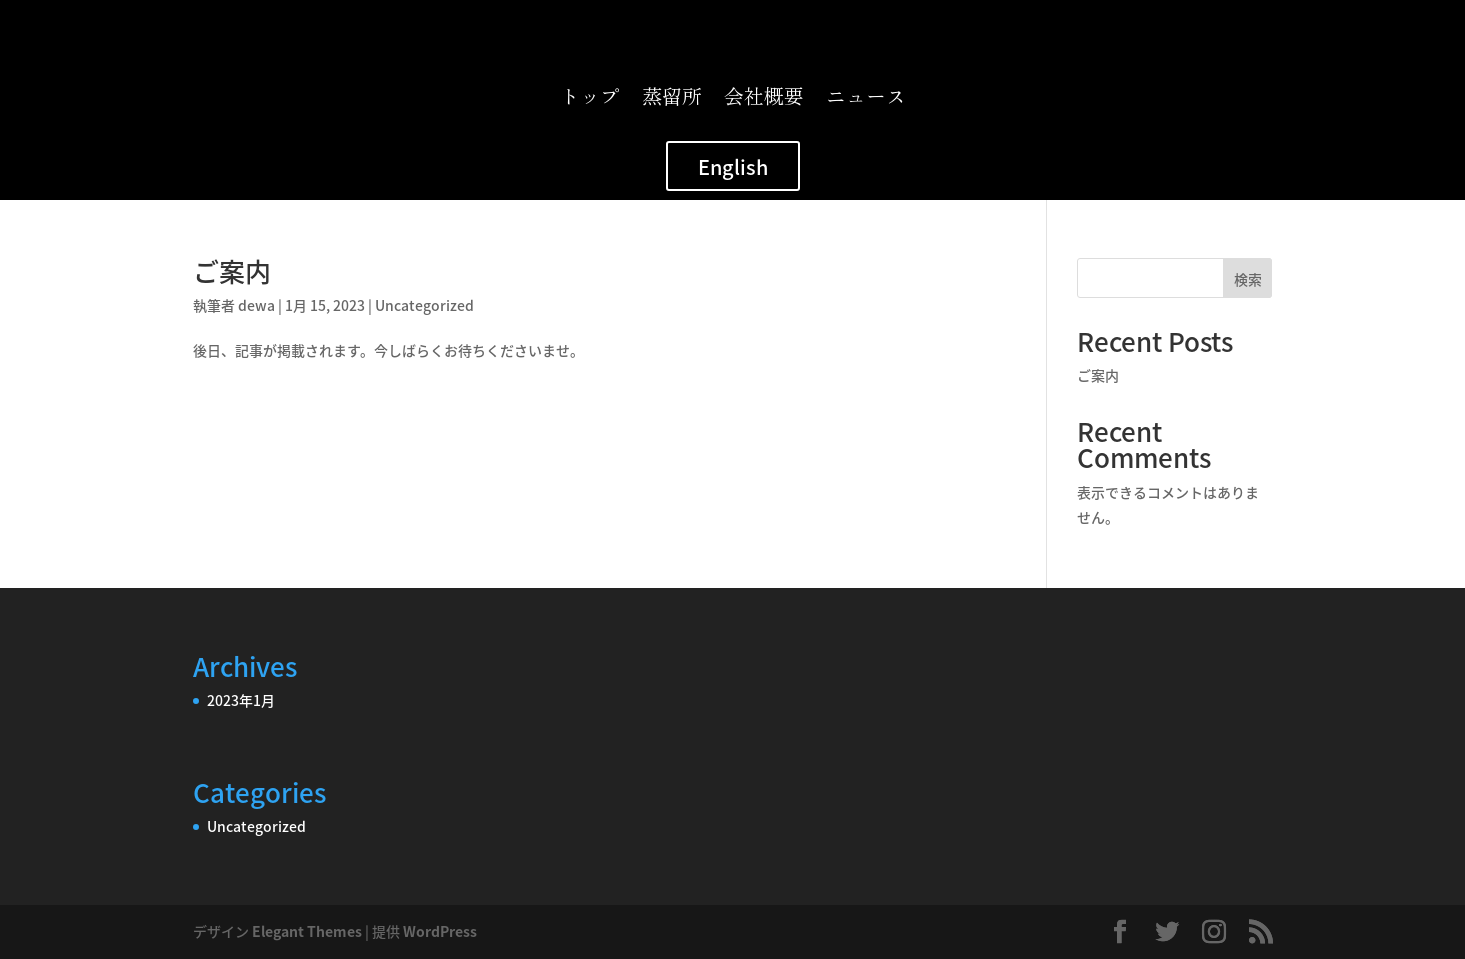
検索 (1248, 279)
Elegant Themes (307, 931)
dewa (256, 305)
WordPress (440, 931)
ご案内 (232, 271)
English (733, 166)
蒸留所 (672, 99)
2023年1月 (241, 700)
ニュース (866, 99)
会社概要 (764, 99)
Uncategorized (424, 305)
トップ (590, 99)
